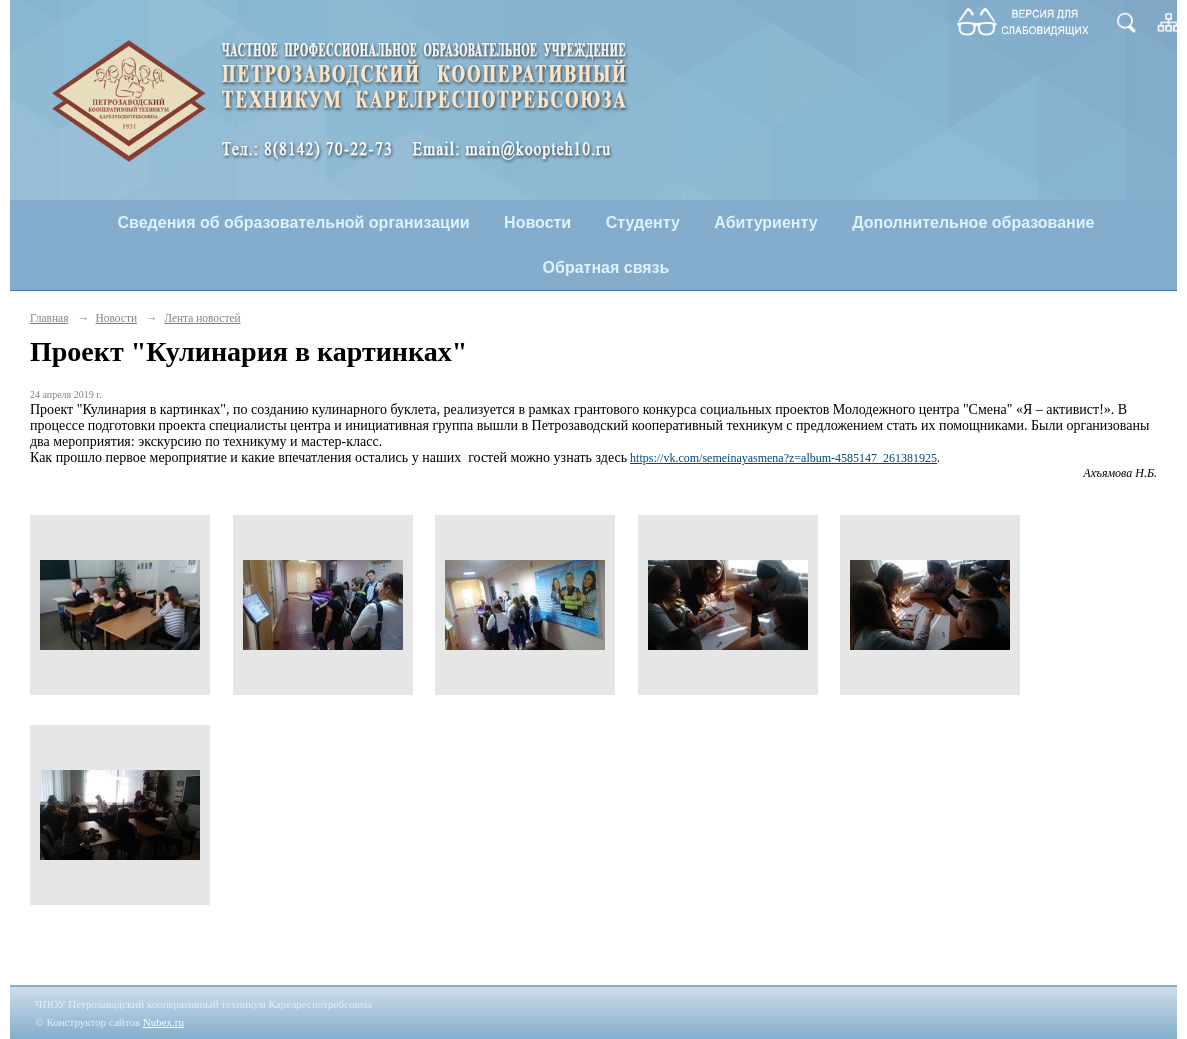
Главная (49, 318)
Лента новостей (202, 318)
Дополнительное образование (973, 222)
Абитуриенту (765, 222)
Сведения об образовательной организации (294, 222)
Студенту (643, 222)
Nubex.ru (163, 1022)
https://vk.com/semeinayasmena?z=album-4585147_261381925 (783, 458)
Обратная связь (606, 267)
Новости (537, 222)
